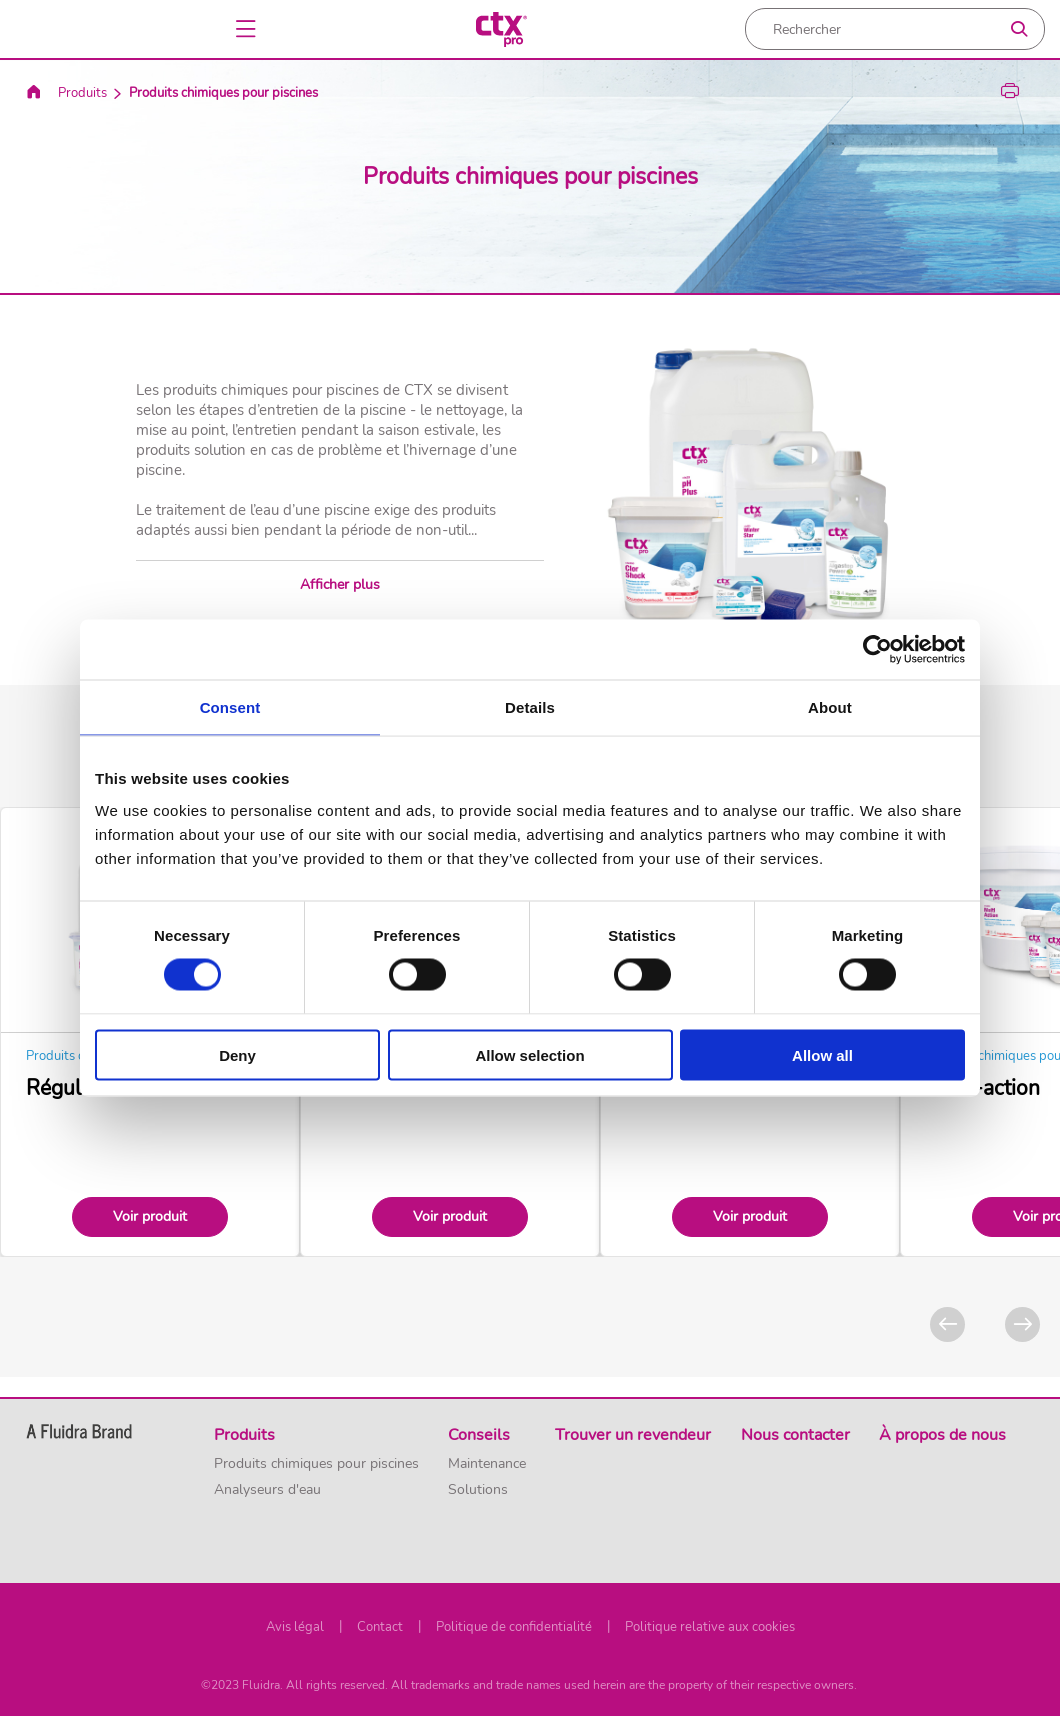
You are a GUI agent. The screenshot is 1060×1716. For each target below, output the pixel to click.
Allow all (822, 1054)
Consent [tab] (230, 707)
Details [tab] (530, 707)
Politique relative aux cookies (710, 1627)
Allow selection (529, 1054)
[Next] (1022, 1324)
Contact (380, 1627)
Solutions (478, 1490)
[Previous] (947, 1324)
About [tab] (830, 707)
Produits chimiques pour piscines (316, 1464)
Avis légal (295, 1627)
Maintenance (487, 1464)
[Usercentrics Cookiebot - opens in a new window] (877, 650)
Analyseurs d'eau (267, 1490)
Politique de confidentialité (514, 1627)
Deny (237, 1054)
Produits (82, 93)
